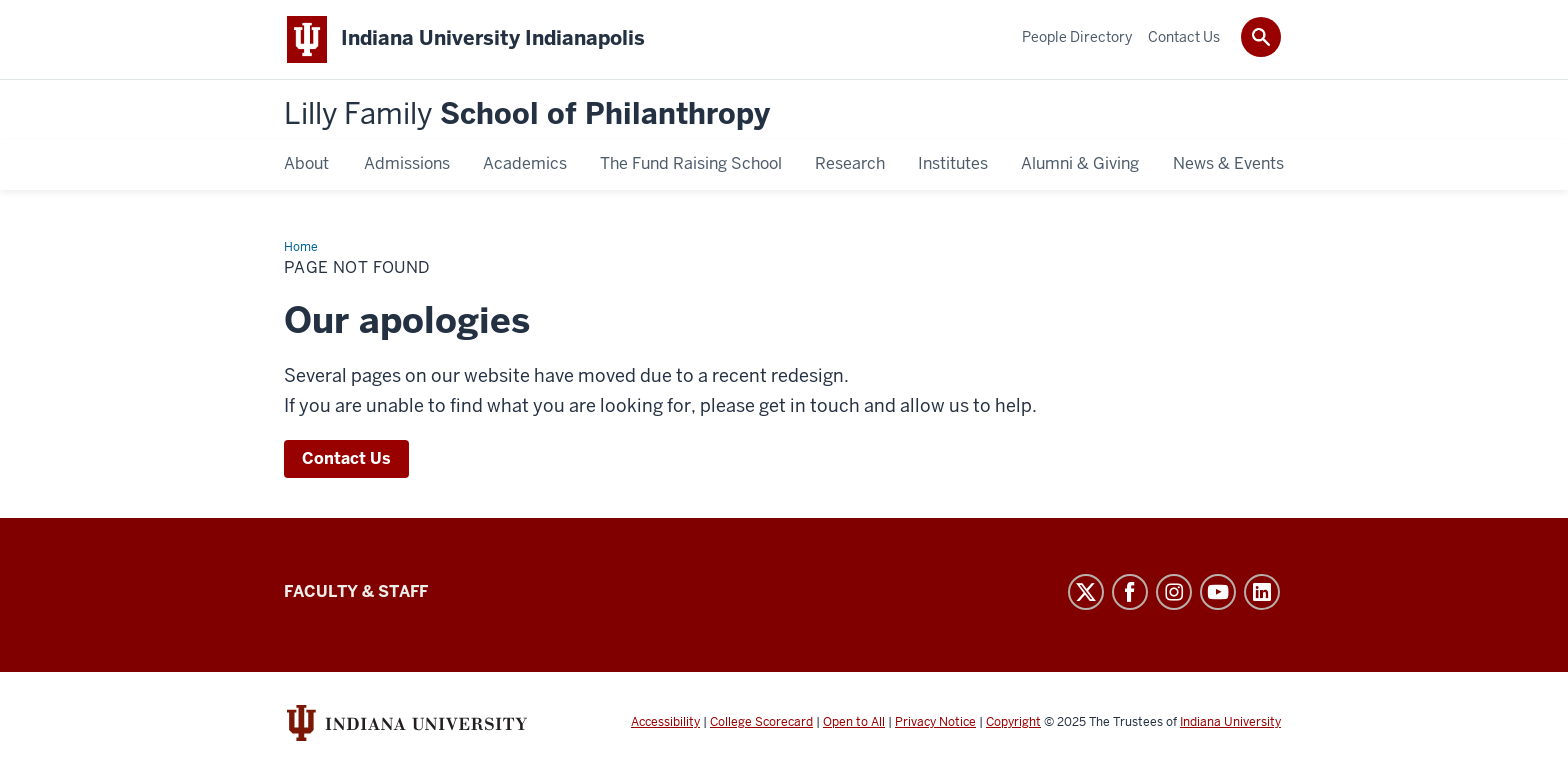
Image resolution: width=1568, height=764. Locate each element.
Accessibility (665, 722)
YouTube (1218, 592)
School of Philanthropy (527, 114)
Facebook (1130, 592)
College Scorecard (761, 722)
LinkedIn (1262, 592)
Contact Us (346, 458)
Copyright (1013, 722)
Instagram (1174, 592)
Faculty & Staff (356, 591)
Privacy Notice (935, 722)
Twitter (1086, 592)
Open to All (854, 722)
